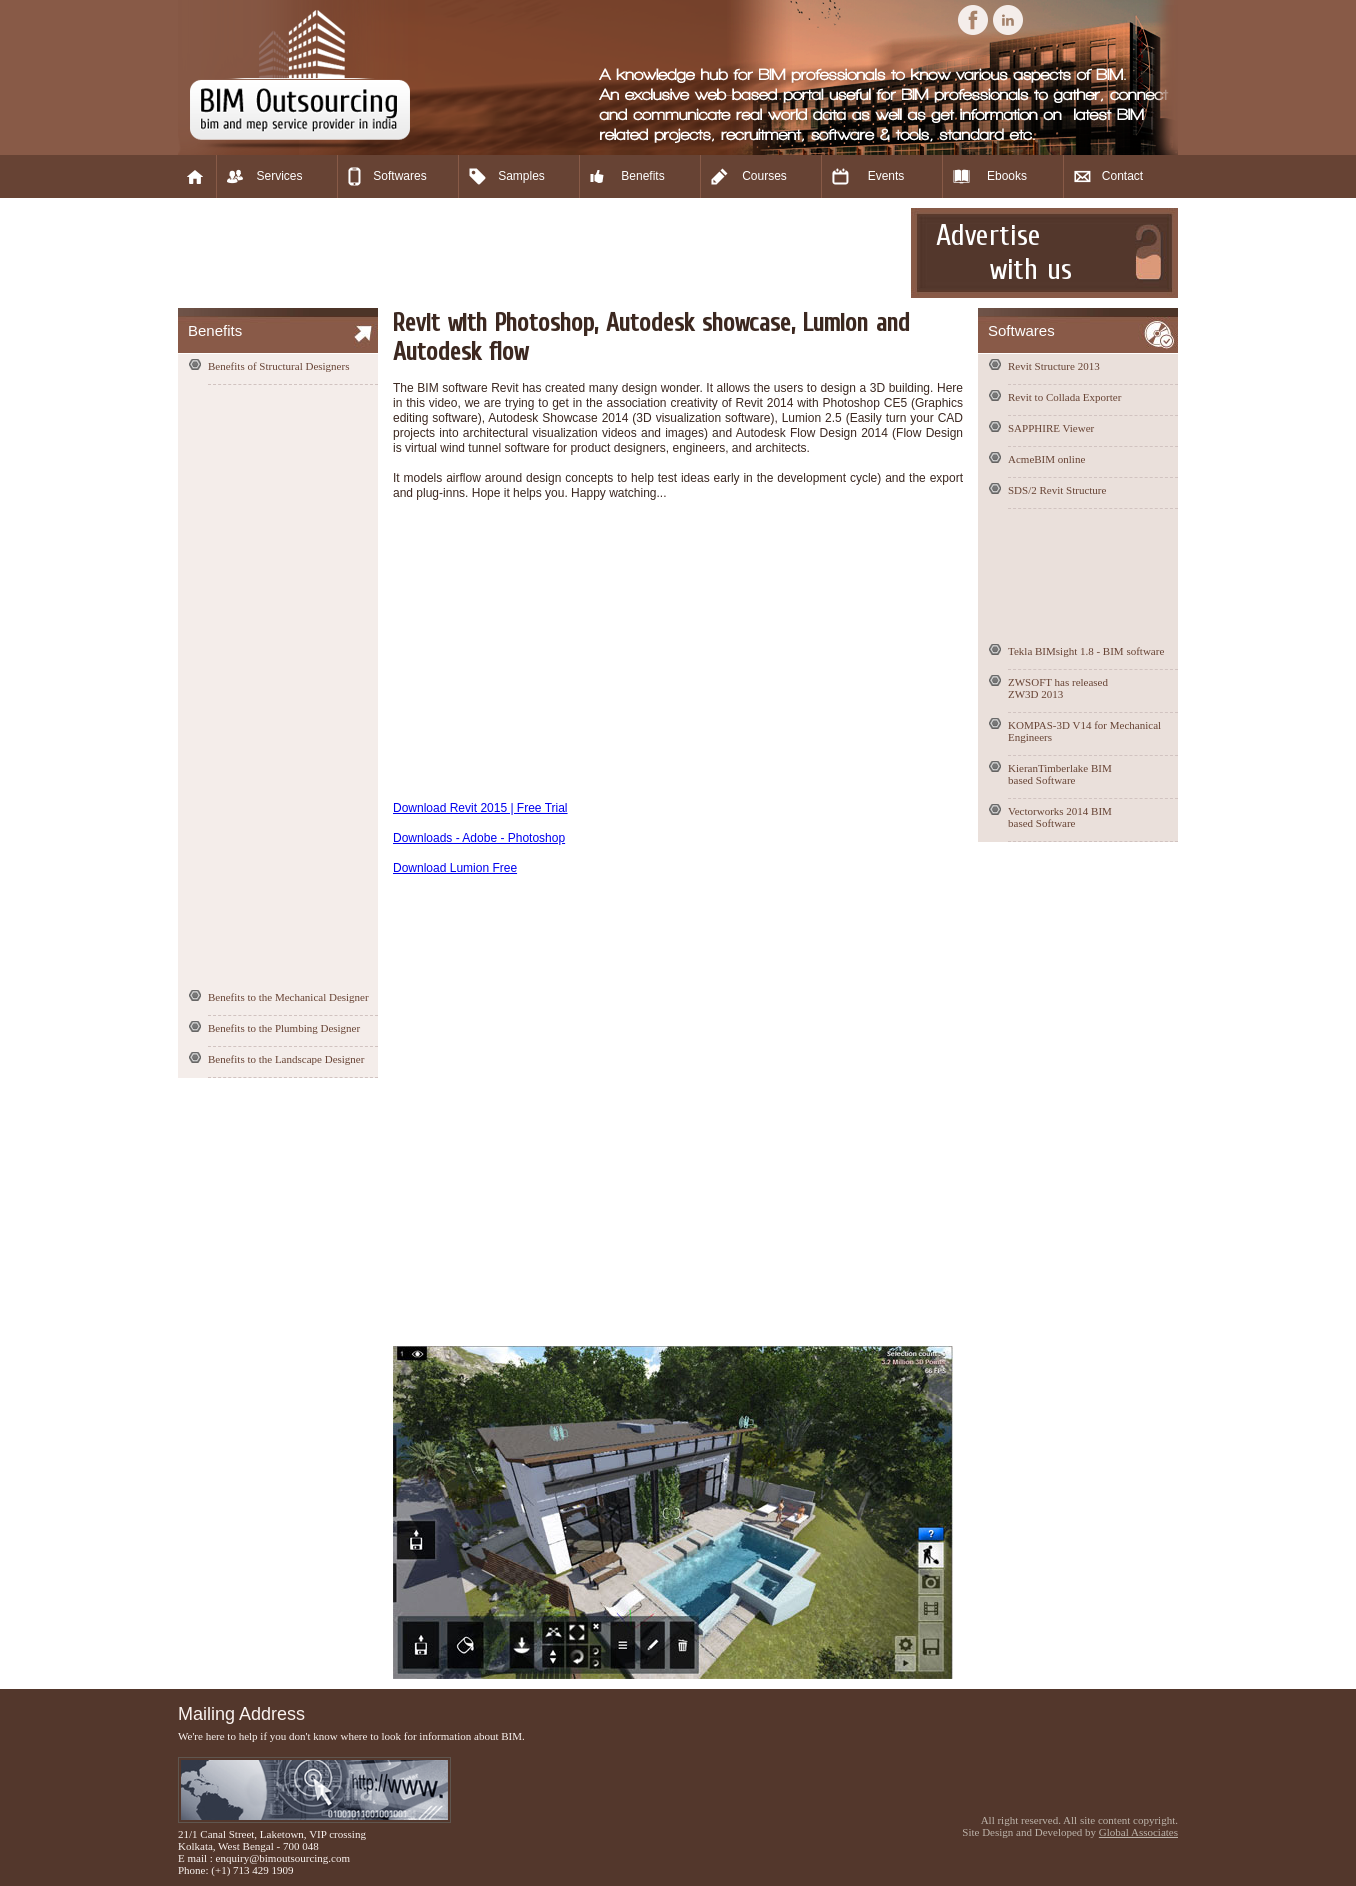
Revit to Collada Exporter (1064, 397)
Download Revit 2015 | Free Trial (480, 808)
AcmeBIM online (1046, 459)
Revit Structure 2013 (1054, 366)
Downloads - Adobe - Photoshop (479, 838)
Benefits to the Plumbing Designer (284, 1028)
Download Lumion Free (455, 868)
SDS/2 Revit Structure (1057, 490)
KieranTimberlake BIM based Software (1060, 774)
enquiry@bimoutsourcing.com (283, 1858)
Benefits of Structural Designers (278, 366)
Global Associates (1138, 1832)
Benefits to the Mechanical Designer (288, 997)
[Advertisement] (542, 253)
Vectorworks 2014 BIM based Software (1060, 817)
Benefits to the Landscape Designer (286, 1059)
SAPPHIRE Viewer (1051, 428)
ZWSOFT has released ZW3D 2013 (1058, 688)
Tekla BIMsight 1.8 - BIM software (1086, 651)
